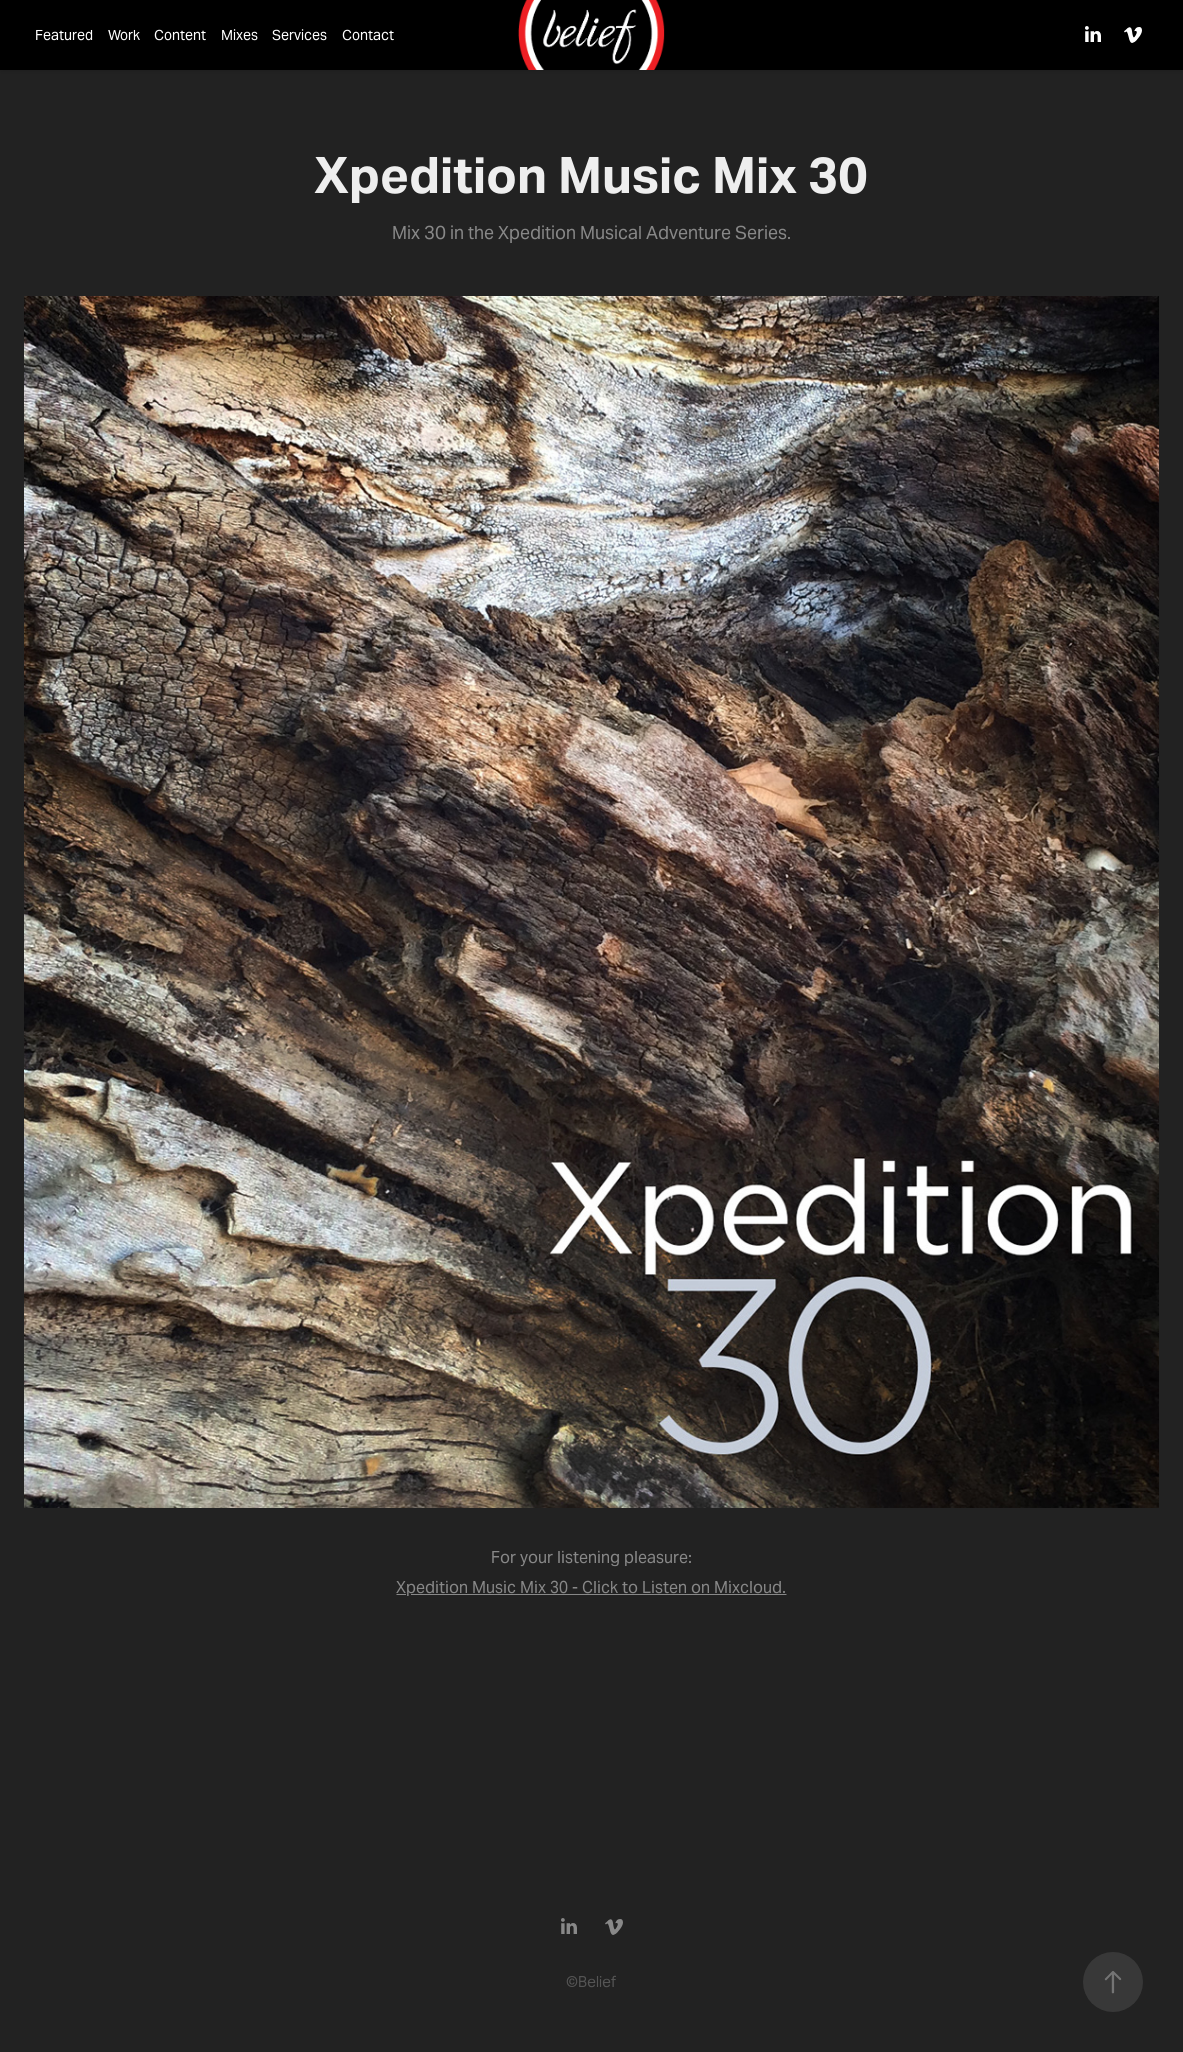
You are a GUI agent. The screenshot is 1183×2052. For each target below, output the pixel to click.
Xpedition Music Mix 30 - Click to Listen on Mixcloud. (591, 1587)
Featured (64, 35)
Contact (368, 35)
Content (180, 35)
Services (299, 35)
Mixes (239, 35)
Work (124, 35)
